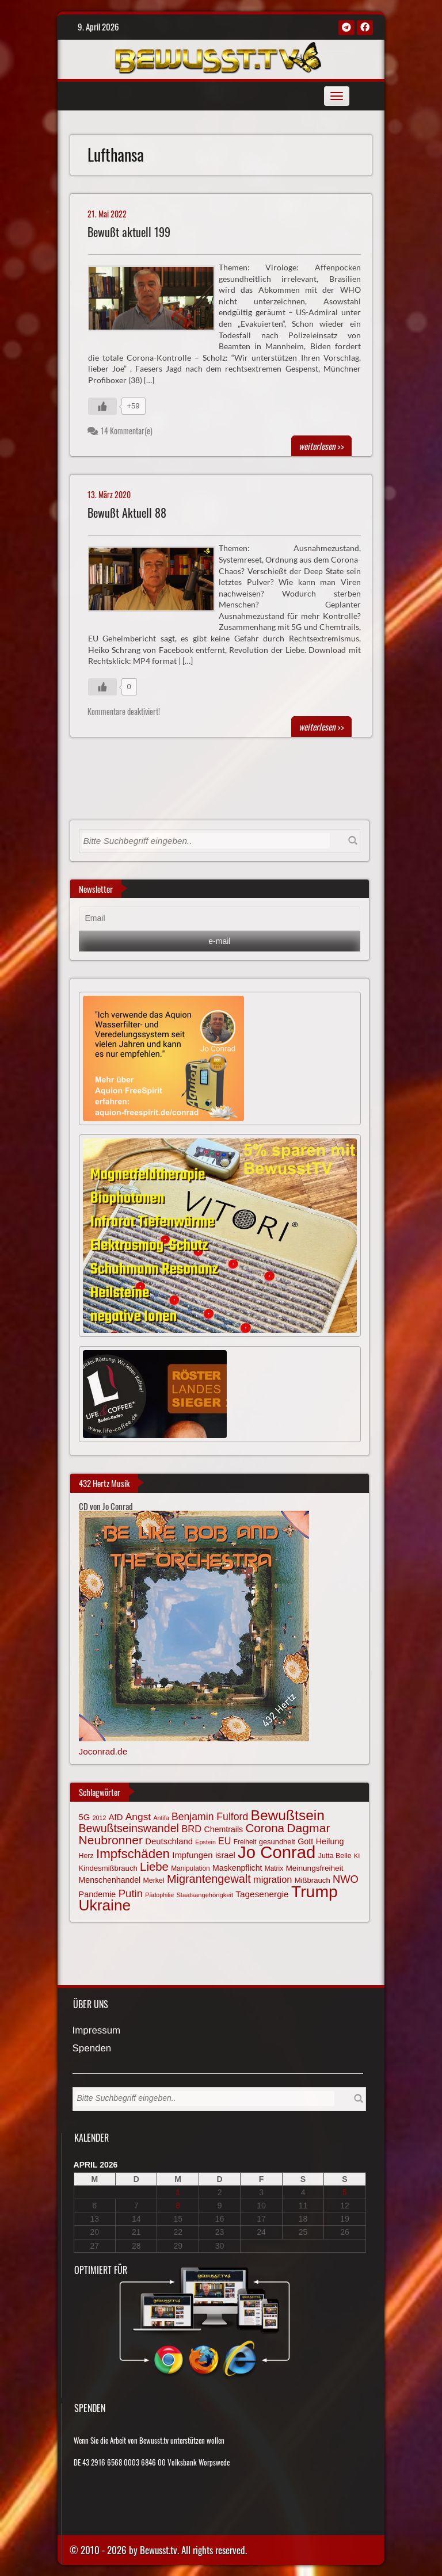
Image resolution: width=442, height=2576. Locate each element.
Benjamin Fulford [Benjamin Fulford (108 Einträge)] (210, 1816)
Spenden (92, 2049)
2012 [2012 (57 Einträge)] (99, 1817)
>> (321, 445)
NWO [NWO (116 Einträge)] (346, 1879)
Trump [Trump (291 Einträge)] (314, 1891)
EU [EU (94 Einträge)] (224, 1841)
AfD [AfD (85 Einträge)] (116, 1817)
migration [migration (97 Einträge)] (272, 1879)
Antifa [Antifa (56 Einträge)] (161, 1817)
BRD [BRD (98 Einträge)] (191, 1829)
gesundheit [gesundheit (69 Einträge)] (277, 1841)
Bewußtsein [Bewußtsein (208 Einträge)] (288, 1815)
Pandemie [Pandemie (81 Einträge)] (97, 1894)
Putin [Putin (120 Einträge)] (131, 1893)
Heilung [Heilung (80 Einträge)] (330, 1841)
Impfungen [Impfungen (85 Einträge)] (192, 1855)
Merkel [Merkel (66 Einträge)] (154, 1880)
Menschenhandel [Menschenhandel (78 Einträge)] (110, 1880)
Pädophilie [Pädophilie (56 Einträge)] (159, 1894)
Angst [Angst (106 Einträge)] (138, 1816)
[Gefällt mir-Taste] (102, 406)
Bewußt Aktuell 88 (126, 513)
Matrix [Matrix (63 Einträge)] (274, 1868)
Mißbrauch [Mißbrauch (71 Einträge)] (312, 1880)
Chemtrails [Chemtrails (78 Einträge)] (223, 1829)
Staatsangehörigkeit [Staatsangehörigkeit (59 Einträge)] (204, 1894)
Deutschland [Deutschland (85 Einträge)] (169, 1841)
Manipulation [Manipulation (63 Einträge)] (190, 1868)
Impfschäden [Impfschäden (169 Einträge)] (133, 1854)
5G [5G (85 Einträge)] (84, 1817)
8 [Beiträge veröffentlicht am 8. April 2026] (178, 2205)
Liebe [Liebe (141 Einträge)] (154, 1866)
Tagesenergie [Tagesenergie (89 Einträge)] (261, 1894)
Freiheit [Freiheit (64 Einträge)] (245, 1842)
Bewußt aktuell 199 (128, 232)
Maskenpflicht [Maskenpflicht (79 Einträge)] (237, 1867)
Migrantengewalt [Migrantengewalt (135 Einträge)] (209, 1878)
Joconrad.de (103, 1751)
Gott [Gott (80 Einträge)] (305, 1841)
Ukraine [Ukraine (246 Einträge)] (105, 1905)
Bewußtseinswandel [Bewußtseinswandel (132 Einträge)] (129, 1828)
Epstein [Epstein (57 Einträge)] (205, 1842)
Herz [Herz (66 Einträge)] (86, 1856)
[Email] (220, 919)
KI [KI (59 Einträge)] (357, 1855)
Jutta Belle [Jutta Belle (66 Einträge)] (335, 1856)
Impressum (97, 2031)
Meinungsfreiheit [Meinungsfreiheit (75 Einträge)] (314, 1868)
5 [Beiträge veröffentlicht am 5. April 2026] (344, 2192)
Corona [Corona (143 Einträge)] (264, 1827)
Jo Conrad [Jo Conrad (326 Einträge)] (276, 1852)
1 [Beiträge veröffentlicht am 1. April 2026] (178, 2192)
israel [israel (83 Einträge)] (225, 1855)
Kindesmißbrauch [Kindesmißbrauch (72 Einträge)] (108, 1868)
